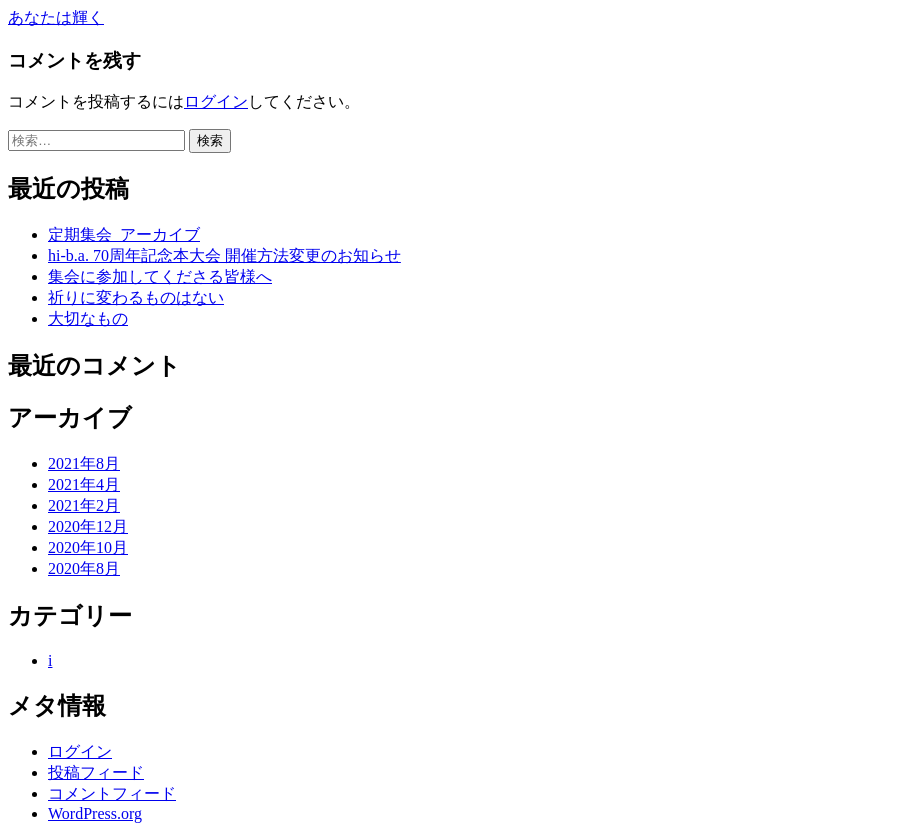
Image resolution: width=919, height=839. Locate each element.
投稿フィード (96, 772)
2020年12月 (88, 526)
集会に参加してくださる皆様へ (160, 276)
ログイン (216, 101)
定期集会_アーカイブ (124, 234)
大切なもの (88, 318)
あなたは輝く (56, 17)
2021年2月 (84, 505)
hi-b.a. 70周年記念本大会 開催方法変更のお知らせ (224, 255)
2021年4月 (84, 484)
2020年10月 (88, 547)
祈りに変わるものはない (136, 297)
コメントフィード (112, 793)
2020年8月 (84, 568)
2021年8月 (84, 463)
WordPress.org (95, 813)
